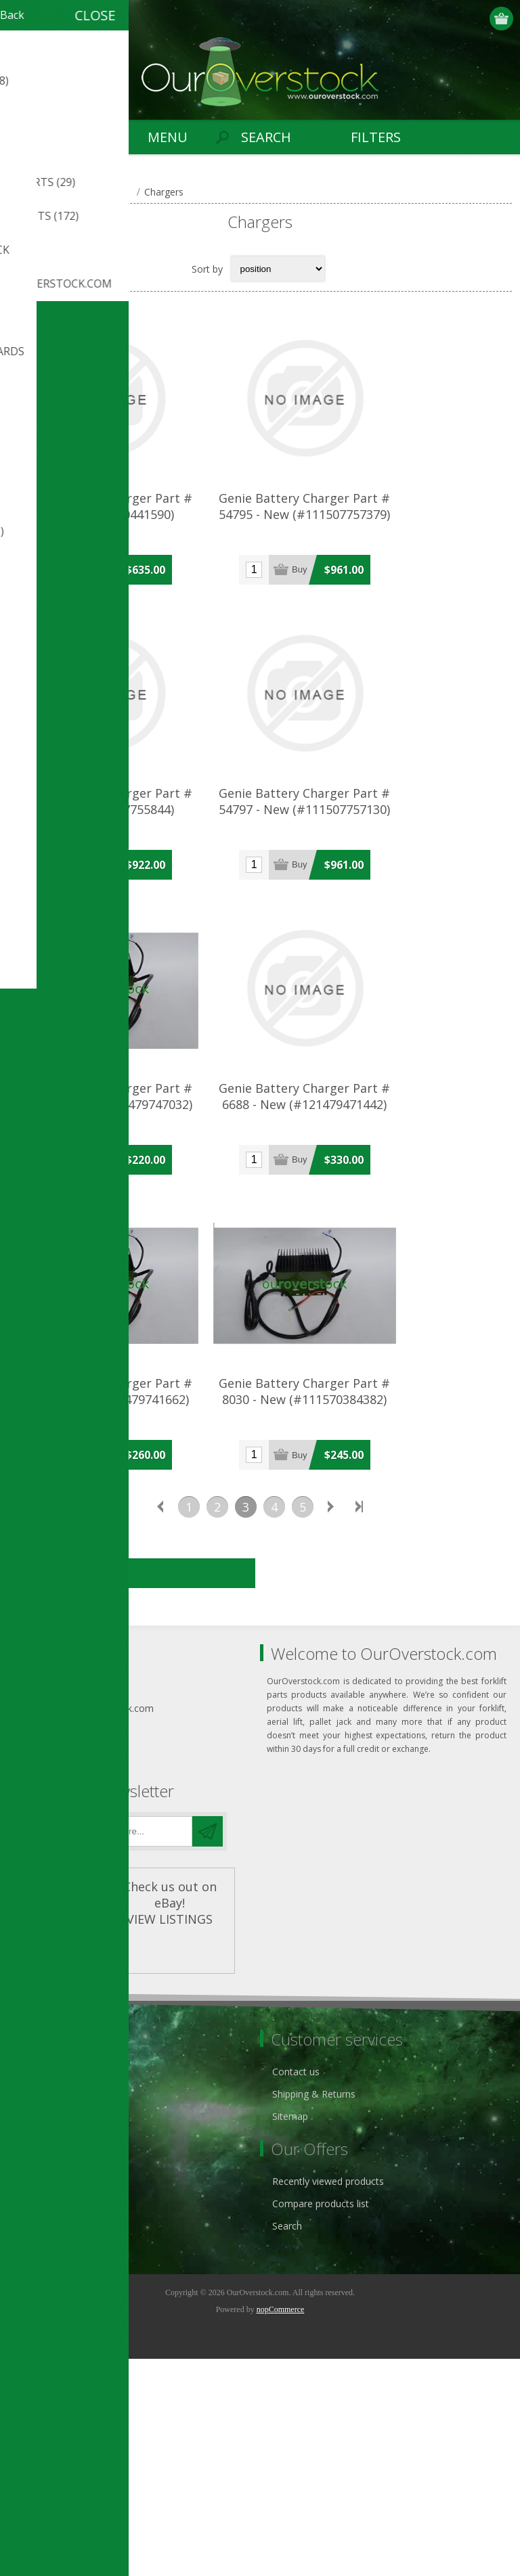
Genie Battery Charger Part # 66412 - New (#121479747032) (134, 1264)
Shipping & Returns (313, 2311)
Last (359, 1724)
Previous (160, 1724)
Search (287, 2443)
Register (450, 18)
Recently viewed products (328, 2398)
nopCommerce (281, 2526)
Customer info (50, 2398)
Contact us (296, 2288)
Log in (476, 18)
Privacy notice (49, 2288)
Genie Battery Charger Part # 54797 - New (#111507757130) (386, 915)
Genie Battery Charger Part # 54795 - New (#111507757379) (386, 565)
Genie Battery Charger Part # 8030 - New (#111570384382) (386, 1614)
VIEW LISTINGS (170, 2136)
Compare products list (320, 2420)
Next (331, 1724)
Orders (34, 2443)
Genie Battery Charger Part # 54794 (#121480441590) (134, 565)
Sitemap (290, 2333)
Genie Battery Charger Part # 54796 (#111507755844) (134, 915)
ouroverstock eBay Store (74, 2311)
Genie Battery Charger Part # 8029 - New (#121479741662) (134, 1614)
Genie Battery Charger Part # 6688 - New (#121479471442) (386, 1264)
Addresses (41, 2420)
